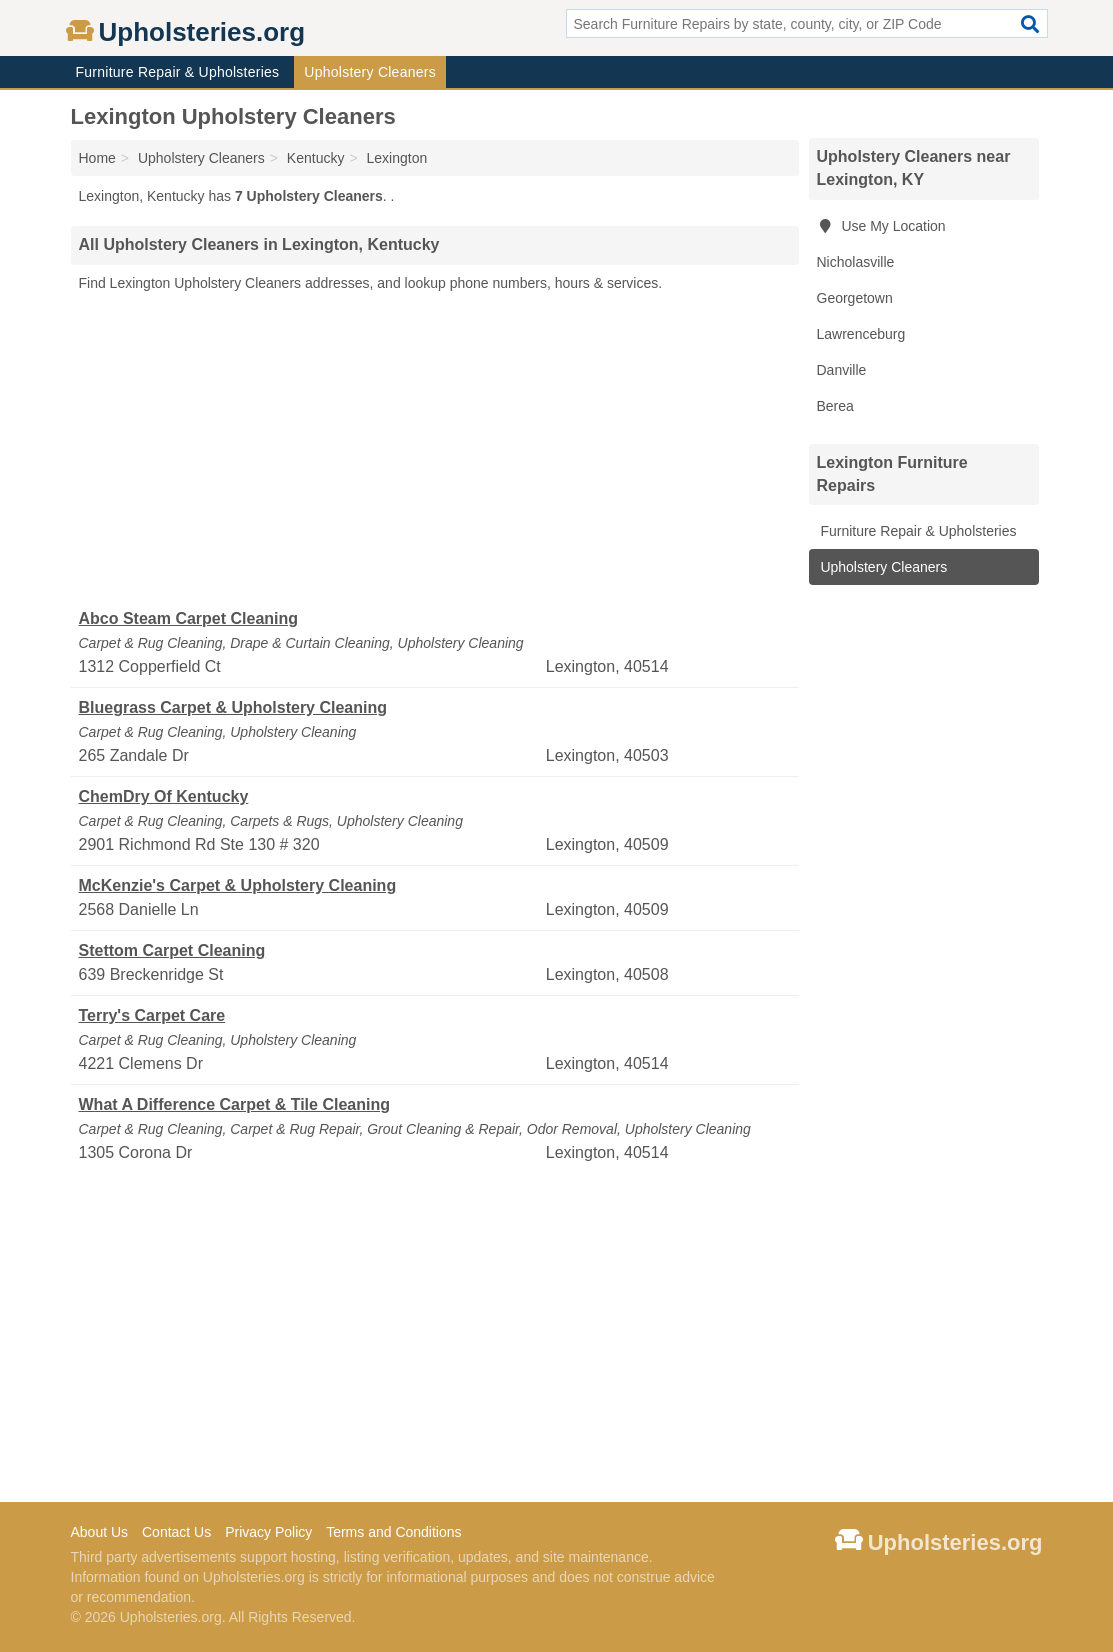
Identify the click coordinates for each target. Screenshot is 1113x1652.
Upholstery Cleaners (370, 72)
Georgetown (855, 298)
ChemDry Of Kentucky (164, 796)
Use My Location (881, 226)
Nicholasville (856, 262)
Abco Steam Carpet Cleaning (189, 618)
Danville (842, 370)
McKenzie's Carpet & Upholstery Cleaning (238, 885)
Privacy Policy (268, 1532)
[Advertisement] (435, 451)
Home (97, 158)
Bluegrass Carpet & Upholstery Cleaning (233, 707)
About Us (100, 1532)
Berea (835, 406)
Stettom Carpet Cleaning (172, 950)
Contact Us (176, 1532)
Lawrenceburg (861, 334)
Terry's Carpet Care (152, 1015)
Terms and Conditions (393, 1532)
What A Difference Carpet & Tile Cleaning (234, 1104)
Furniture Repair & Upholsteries (178, 72)
